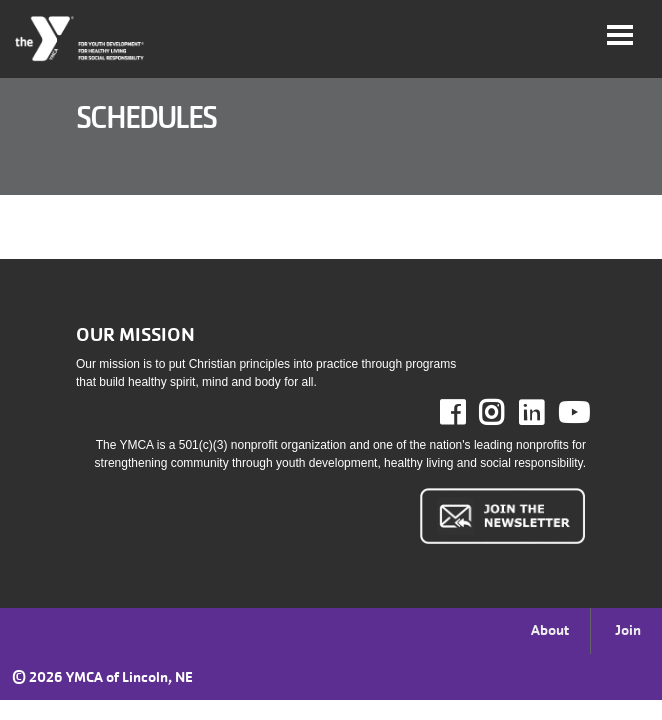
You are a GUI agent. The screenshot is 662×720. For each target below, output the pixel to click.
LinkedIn (545, 413)
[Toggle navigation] (620, 35)
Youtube (572, 413)
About (550, 630)
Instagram (505, 413)
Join (628, 630)
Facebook (466, 413)
